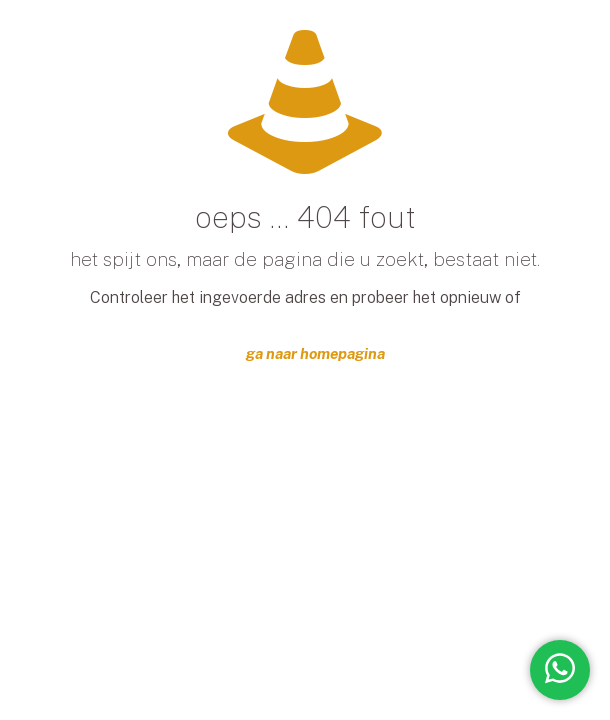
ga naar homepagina (315, 353)
